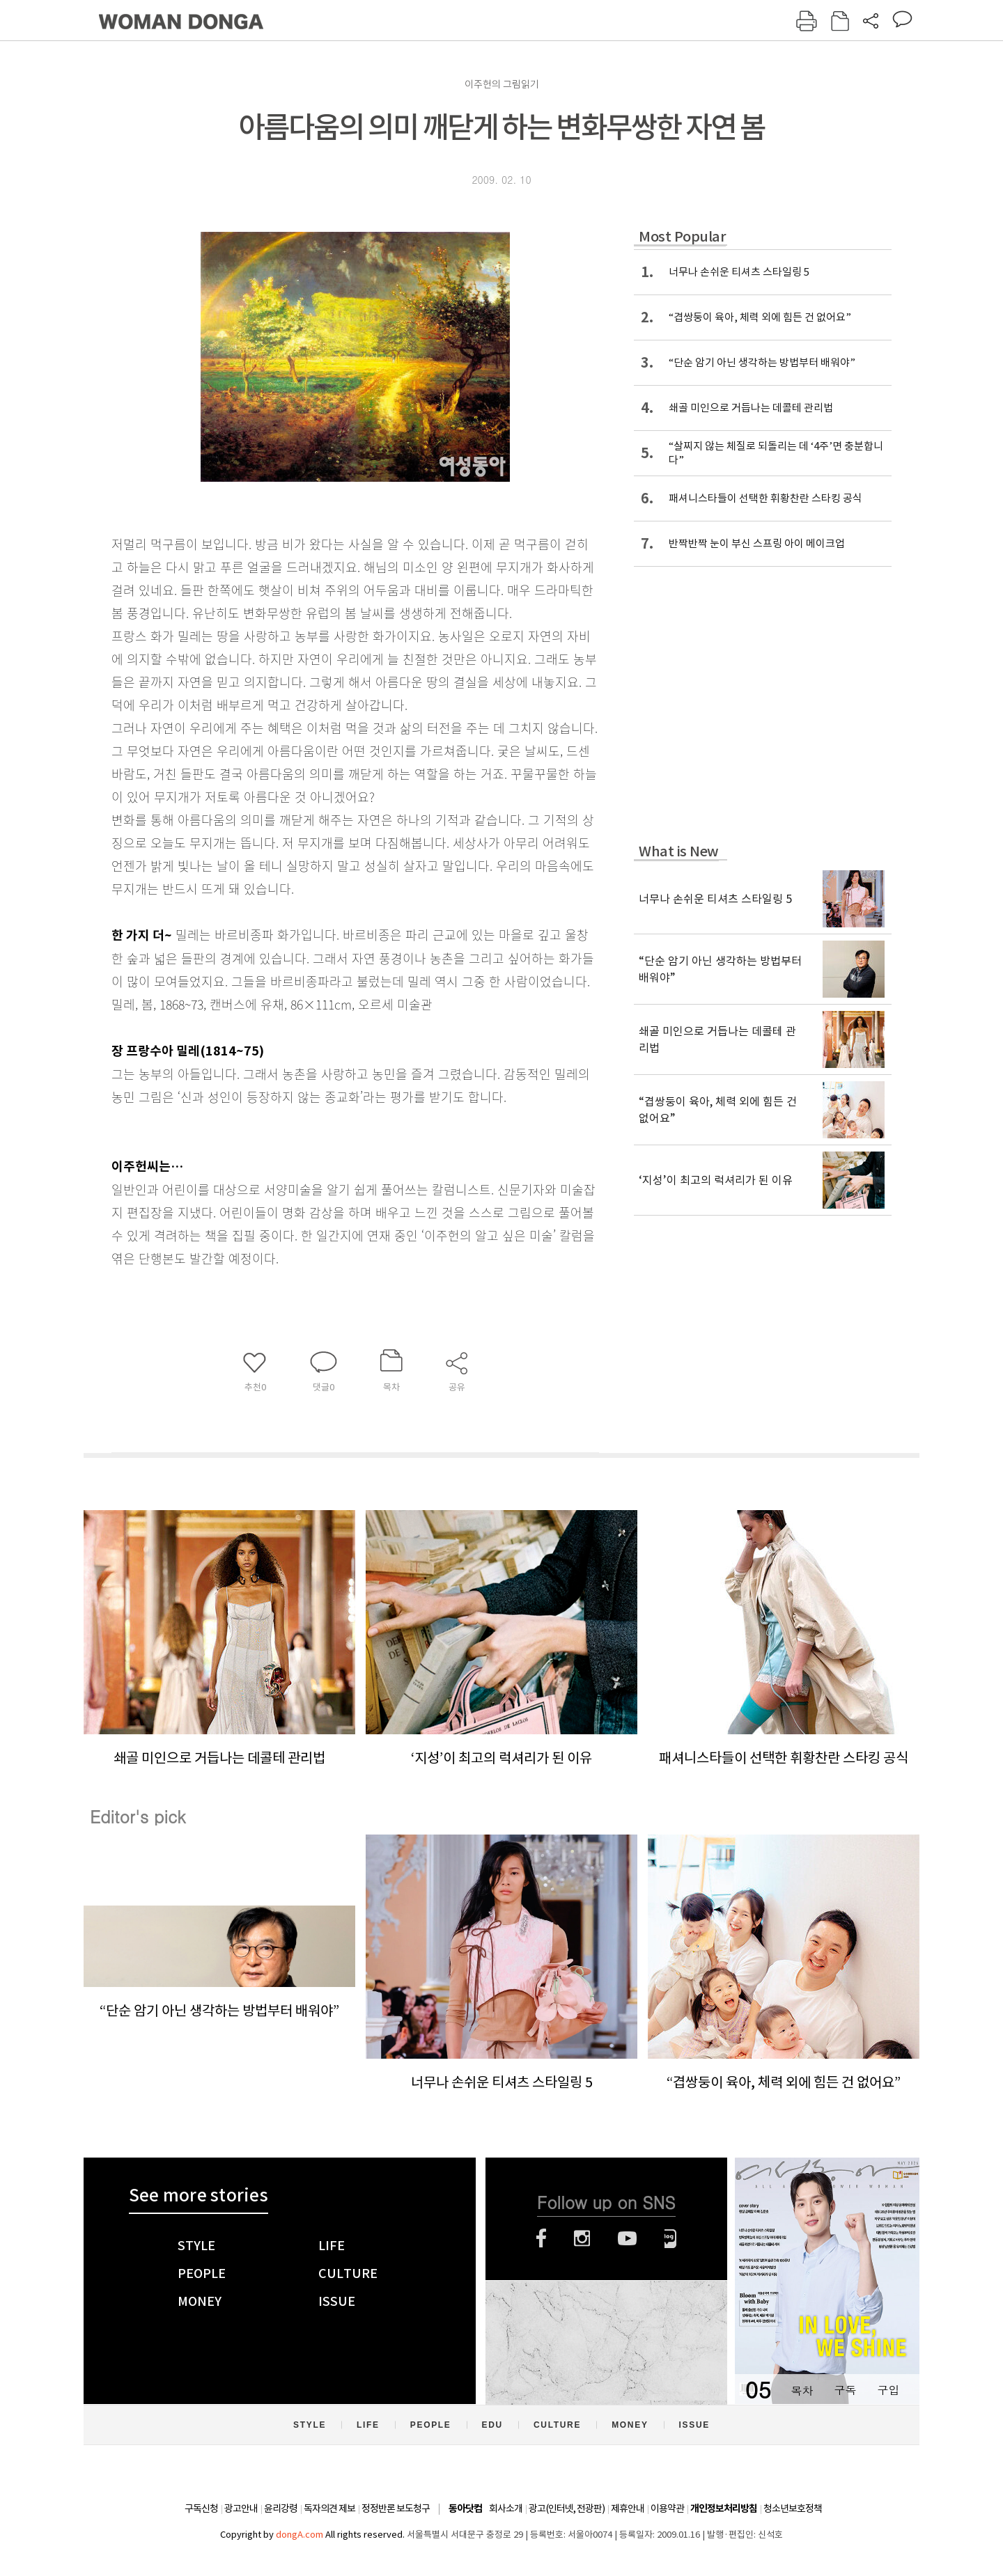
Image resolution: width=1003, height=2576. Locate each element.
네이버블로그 (670, 2238)
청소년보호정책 (792, 2508)
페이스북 (541, 2238)
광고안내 (241, 2508)
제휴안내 (627, 2508)
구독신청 (201, 2508)
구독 (845, 2390)
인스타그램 (582, 2238)
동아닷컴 (465, 2509)
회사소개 (505, 2508)
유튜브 (627, 2238)
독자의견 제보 (329, 2508)
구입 (888, 2390)
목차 (802, 2390)
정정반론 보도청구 (395, 2508)
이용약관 (667, 2508)
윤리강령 (280, 2508)
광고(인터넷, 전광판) (567, 2508)
